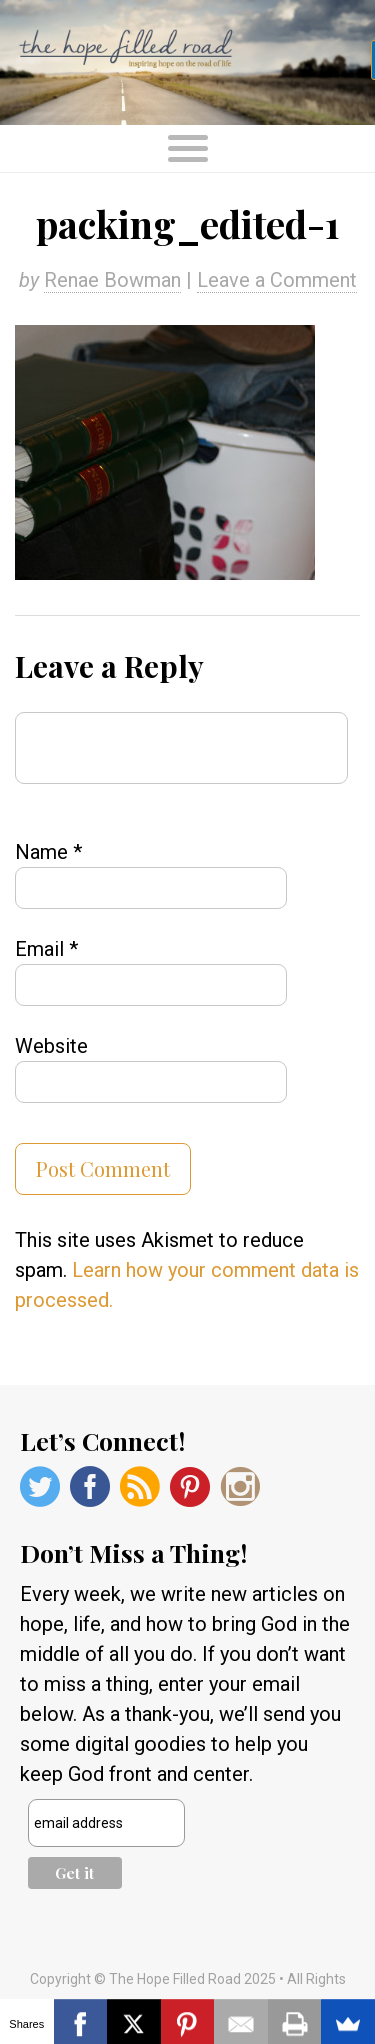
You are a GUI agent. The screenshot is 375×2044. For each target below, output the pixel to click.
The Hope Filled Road (187, 62)
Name (48, 852)
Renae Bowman (112, 280)
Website (51, 1046)
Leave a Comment (277, 280)
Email (46, 949)
